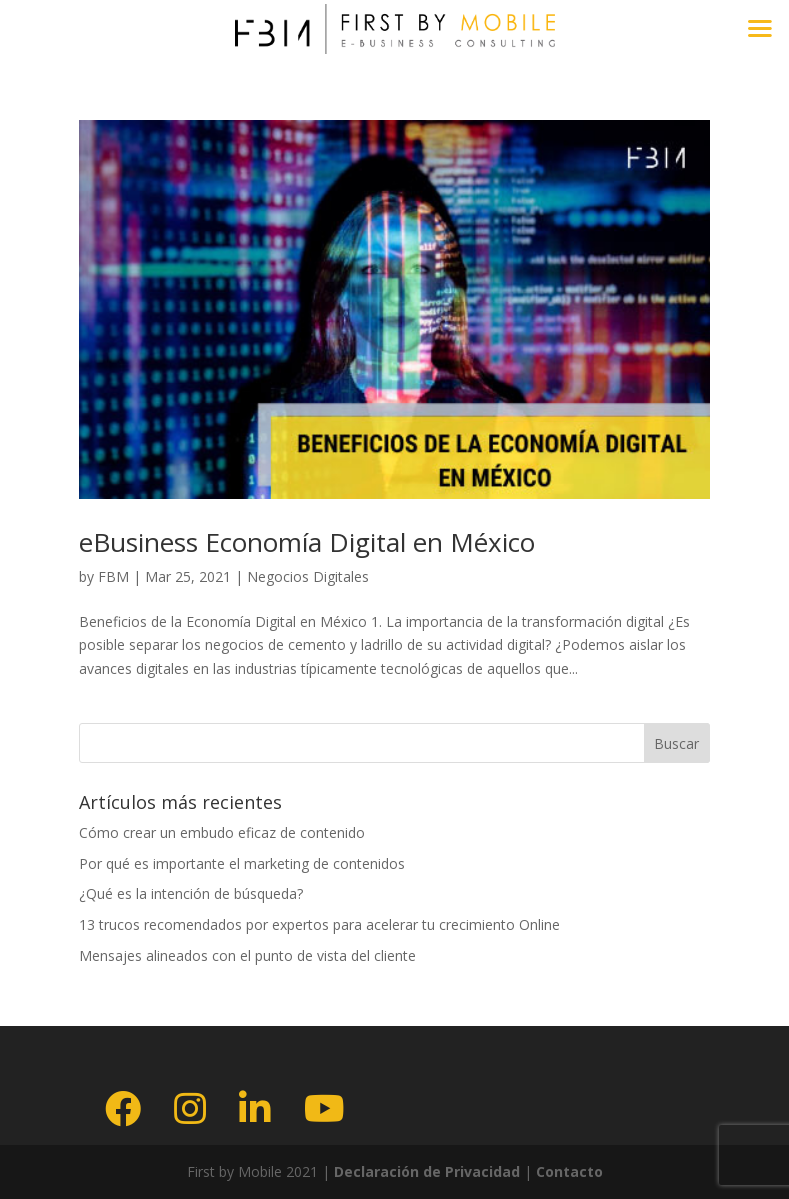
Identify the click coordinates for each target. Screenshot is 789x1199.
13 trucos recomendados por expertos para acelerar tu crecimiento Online (319, 924)
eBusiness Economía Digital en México (307, 542)
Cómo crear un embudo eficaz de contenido (222, 832)
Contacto (569, 1171)
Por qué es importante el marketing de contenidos (242, 863)
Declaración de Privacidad (425, 1171)
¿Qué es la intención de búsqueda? (191, 893)
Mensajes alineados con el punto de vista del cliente (247, 955)
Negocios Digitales (308, 576)
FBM (113, 576)
